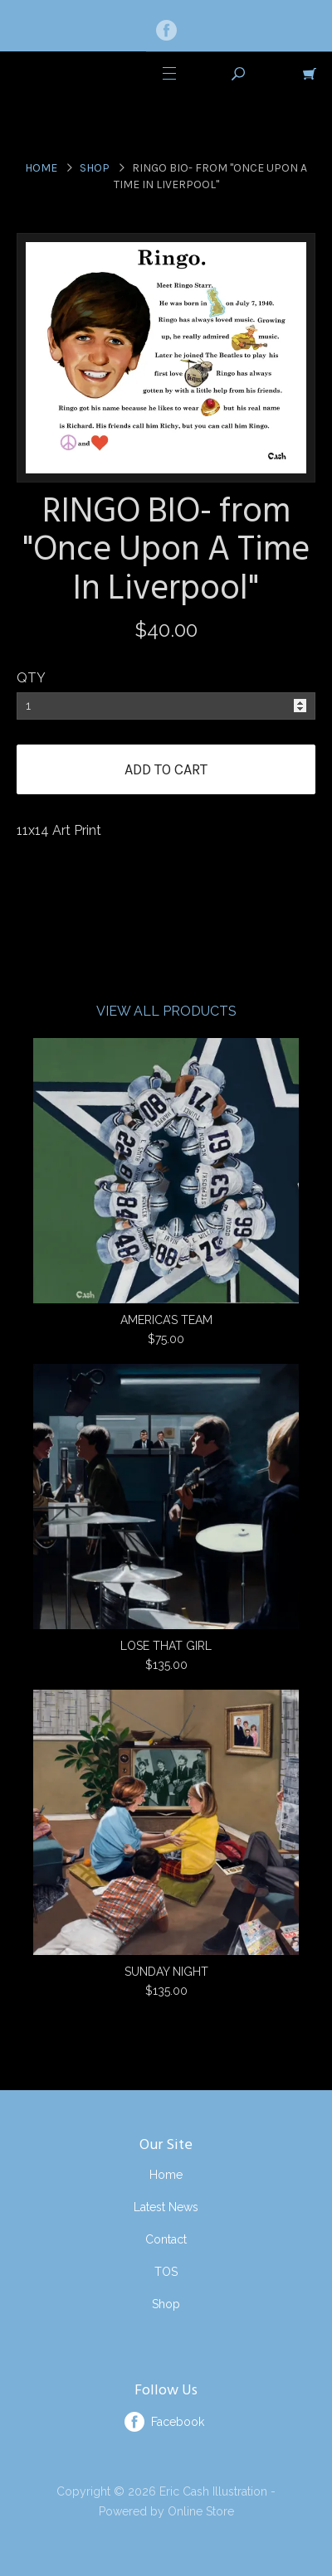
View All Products (166, 1011)
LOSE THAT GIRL (166, 1645)
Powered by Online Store (166, 2511)
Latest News (166, 2207)
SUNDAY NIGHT (166, 1971)
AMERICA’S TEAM (166, 1320)
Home (41, 168)
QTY (31, 678)
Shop (95, 168)
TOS (166, 2271)
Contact (166, 2239)
